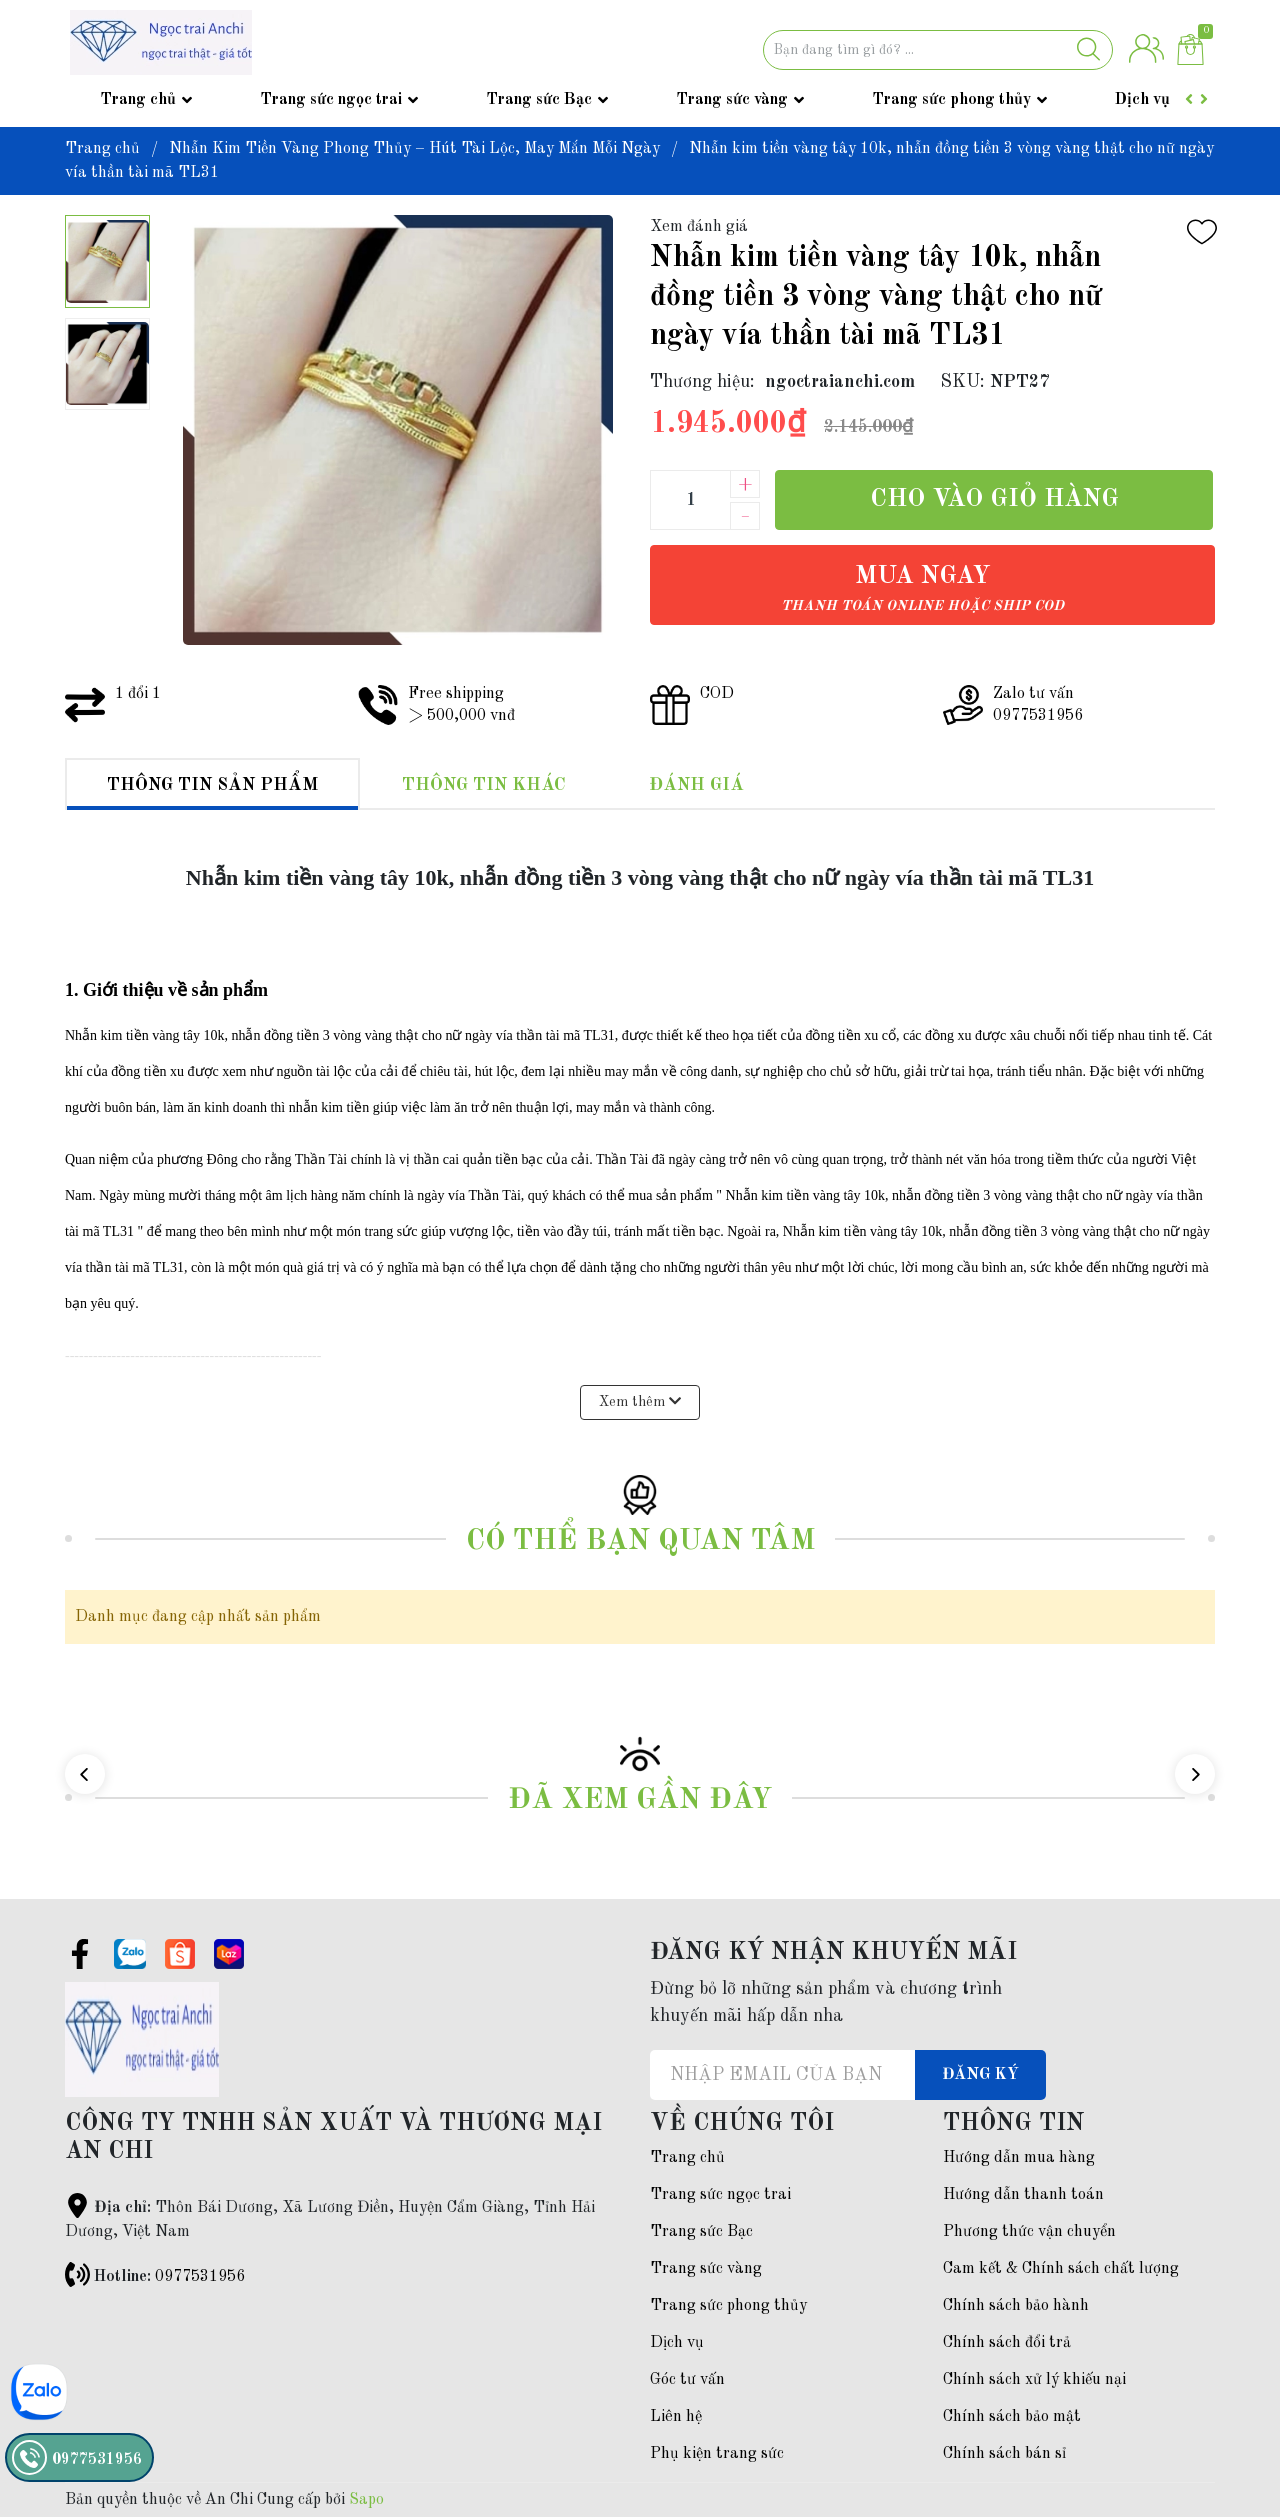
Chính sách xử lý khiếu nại (1034, 2380)
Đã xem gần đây (640, 1800)
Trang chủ (138, 100)
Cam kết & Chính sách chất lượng (1061, 2269)
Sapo (366, 2500)
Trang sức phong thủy (951, 100)
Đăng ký (980, 2075)
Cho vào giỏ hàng (994, 499)
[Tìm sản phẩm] (938, 50)
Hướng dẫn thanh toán (1023, 2195)
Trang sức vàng (732, 100)
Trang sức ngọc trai (331, 100)
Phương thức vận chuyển (1029, 2232)
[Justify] (1088, 50)
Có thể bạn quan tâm (640, 1541)
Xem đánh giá (699, 227)
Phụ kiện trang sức (717, 2454)
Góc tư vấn (687, 2380)
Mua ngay (922, 588)
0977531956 (200, 2277)
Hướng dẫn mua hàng (1019, 2158)
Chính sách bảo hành (1016, 2306)
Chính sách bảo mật (1012, 2417)
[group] (397, 430)
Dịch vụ (1142, 100)
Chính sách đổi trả (1007, 2343)
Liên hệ (676, 2417)
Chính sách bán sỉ (1004, 2454)
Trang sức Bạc (539, 100)
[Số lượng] (690, 500)
